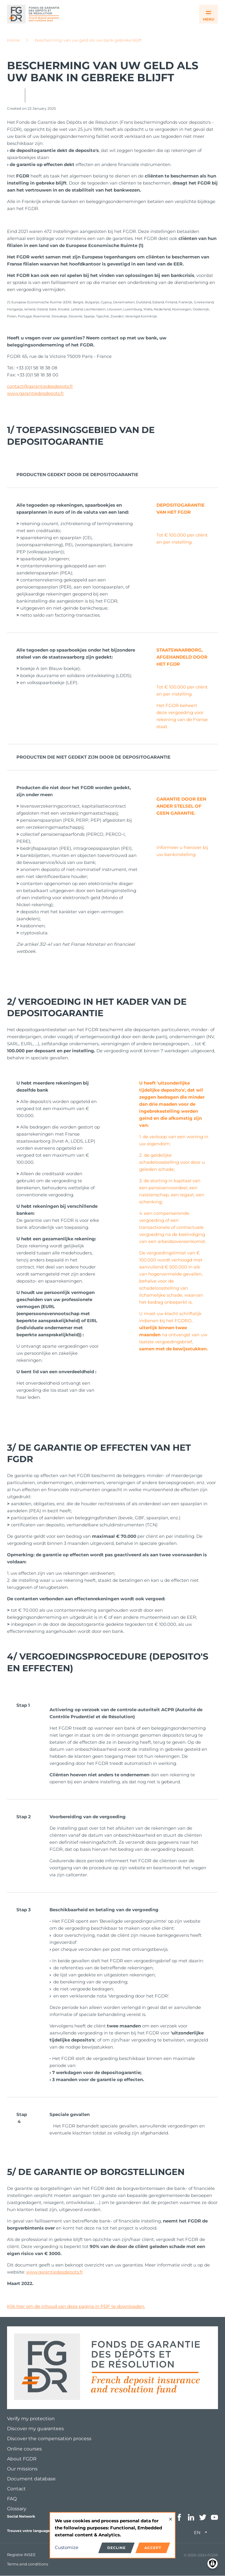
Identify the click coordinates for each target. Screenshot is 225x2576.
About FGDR (22, 2459)
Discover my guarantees (35, 2428)
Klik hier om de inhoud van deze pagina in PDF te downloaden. (76, 2306)
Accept (152, 2547)
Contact (16, 2489)
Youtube (214, 2517)
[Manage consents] (212, 2563)
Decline (116, 2547)
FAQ (12, 2498)
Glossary (16, 2508)
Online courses (24, 2449)
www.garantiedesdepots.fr (35, 393)
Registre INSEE (21, 2554)
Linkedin (191, 2517)
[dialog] (112, 2535)
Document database (31, 2479)
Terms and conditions (27, 2564)
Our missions (22, 2469)
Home (13, 40)
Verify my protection (31, 2418)
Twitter (202, 2517)
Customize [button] (66, 2547)
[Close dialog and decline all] (170, 2516)
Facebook (179, 2517)
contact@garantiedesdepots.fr (40, 386)
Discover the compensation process (49, 2438)
